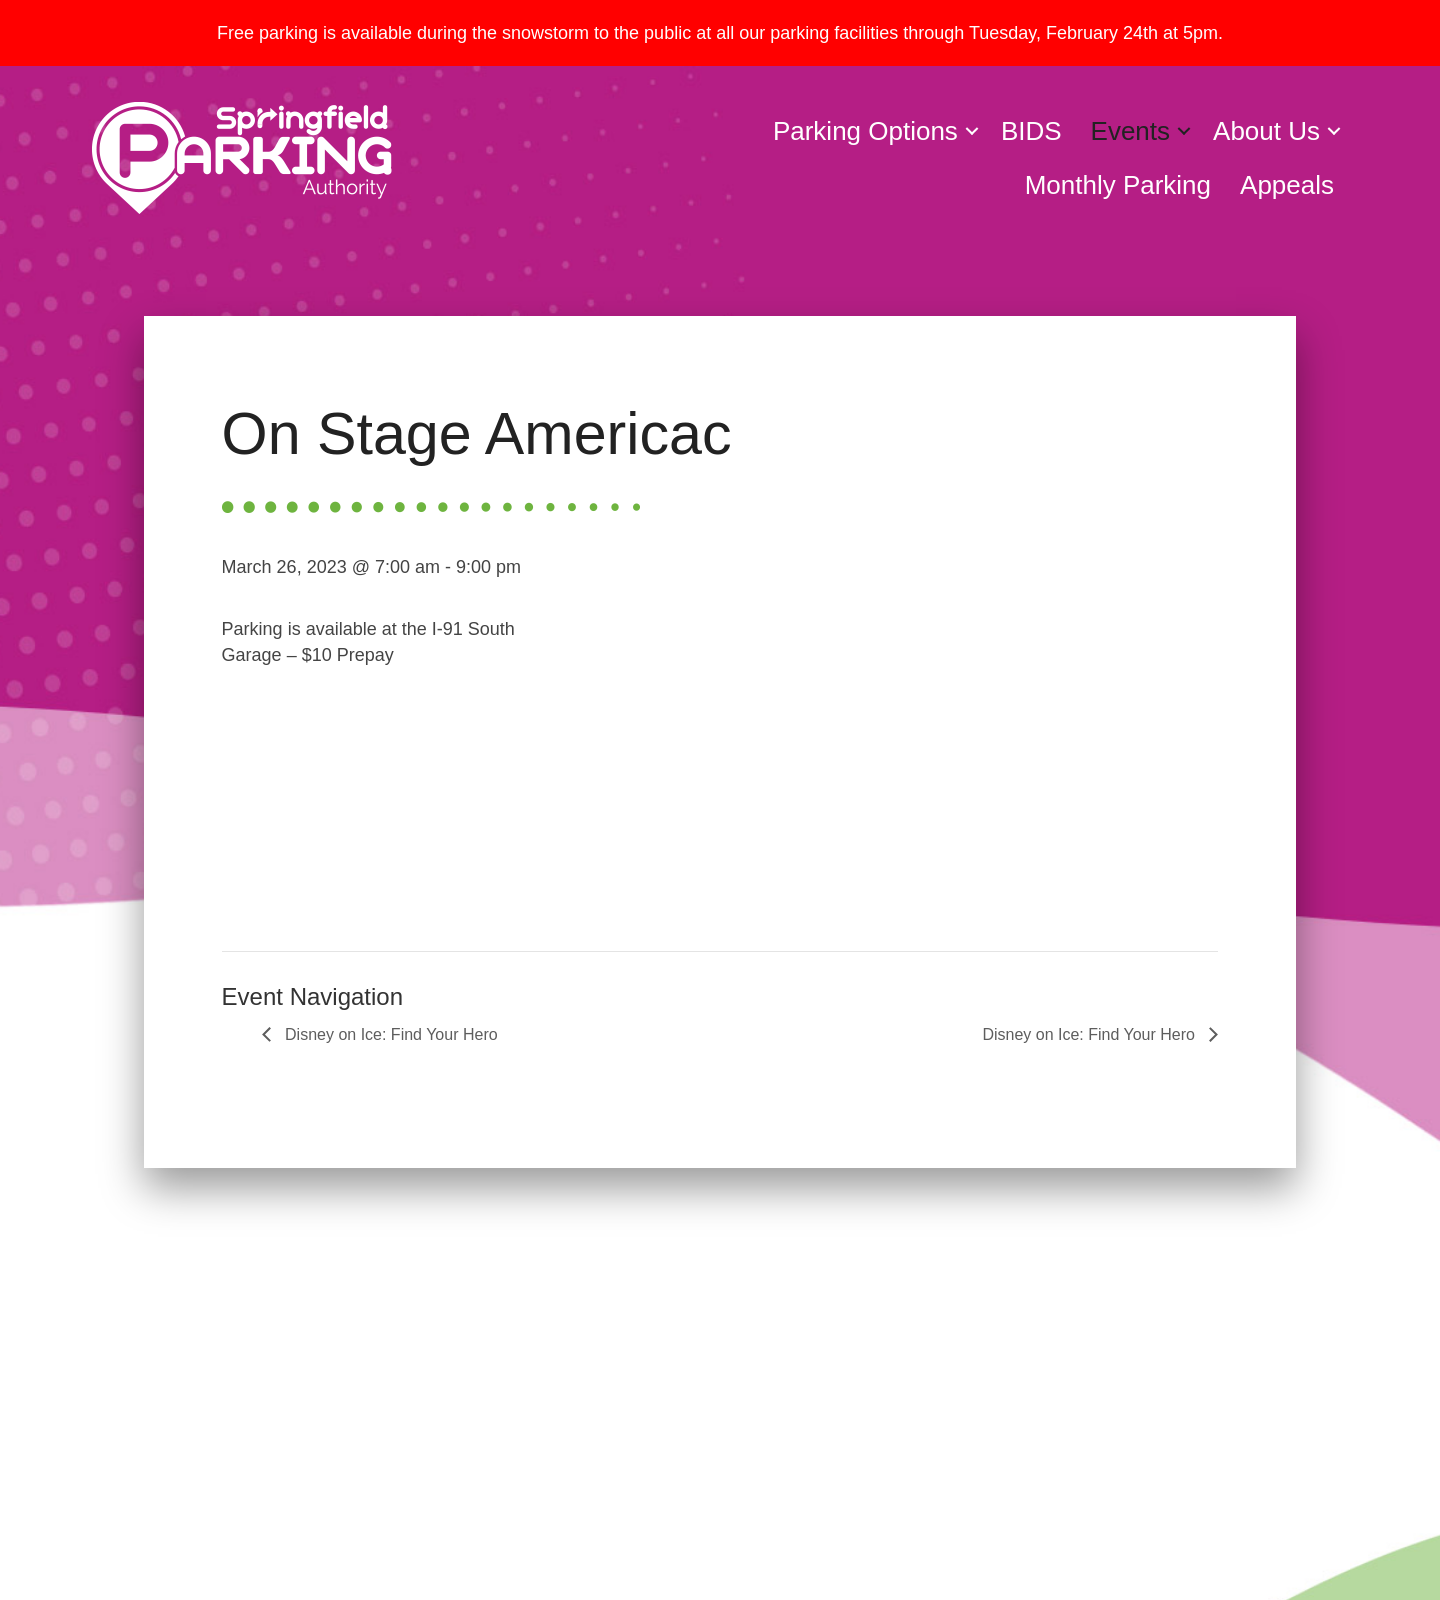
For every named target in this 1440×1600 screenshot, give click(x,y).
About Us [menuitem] (1266, 131)
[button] (972, 131)
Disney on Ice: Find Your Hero (389, 1034)
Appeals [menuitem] (1287, 185)
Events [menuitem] (1131, 131)
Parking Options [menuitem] (865, 131)
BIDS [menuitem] (1031, 131)
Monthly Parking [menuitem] (1118, 185)
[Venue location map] (896, 729)
